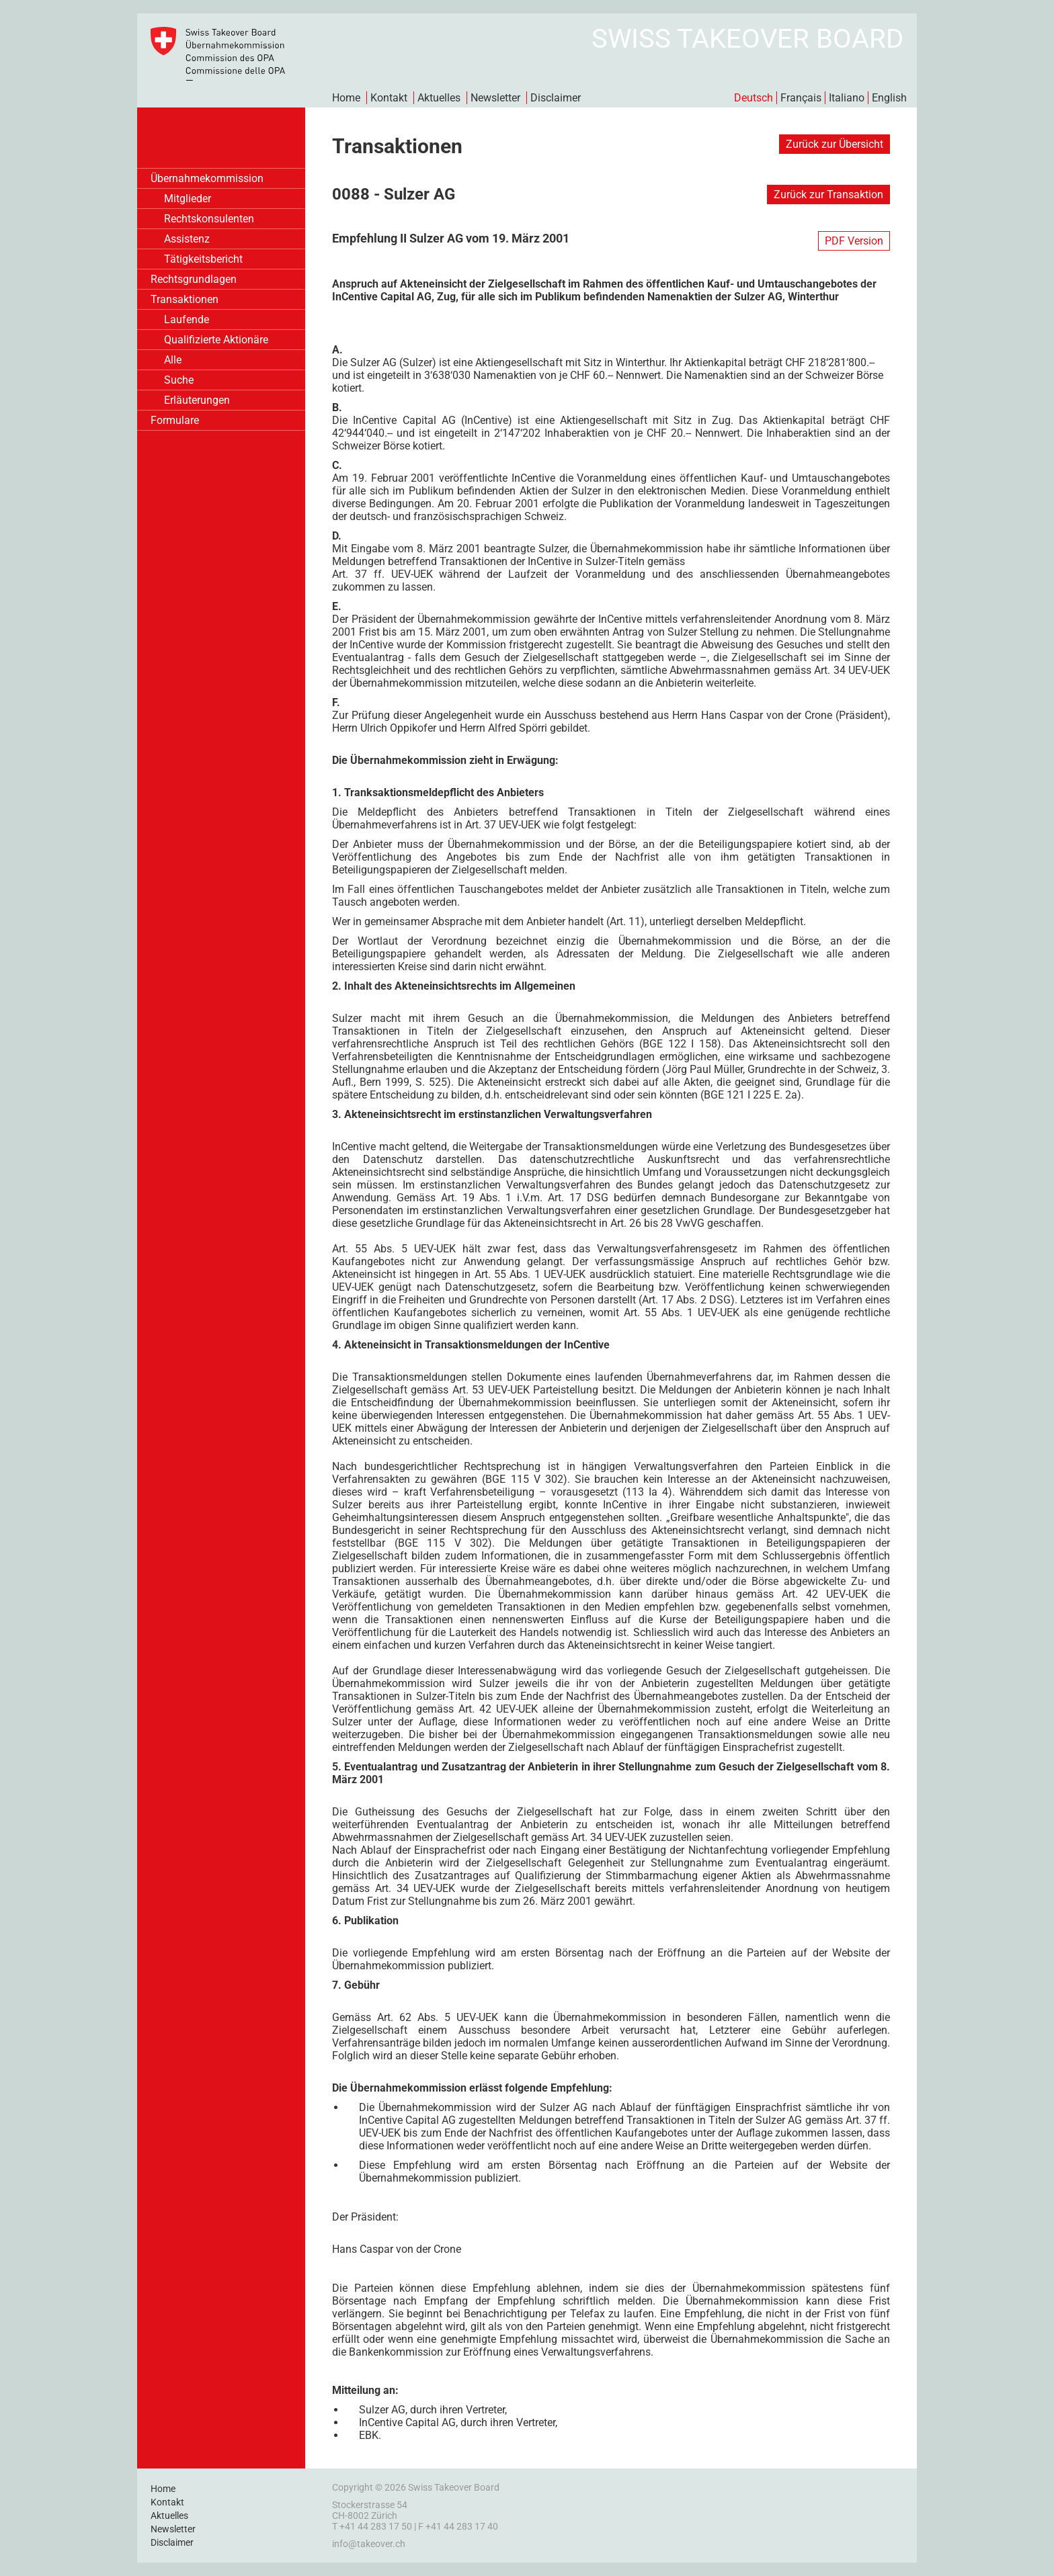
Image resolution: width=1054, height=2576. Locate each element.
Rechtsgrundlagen (194, 279)
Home (346, 97)
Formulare (175, 420)
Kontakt (388, 97)
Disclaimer (555, 97)
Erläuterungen (197, 400)
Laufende (186, 319)
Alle (172, 359)
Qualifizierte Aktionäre (216, 339)
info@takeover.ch (368, 2543)
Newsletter (495, 97)
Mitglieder (187, 198)
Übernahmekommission (207, 178)
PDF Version (854, 240)
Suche (179, 380)
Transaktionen (184, 299)
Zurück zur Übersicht (834, 144)
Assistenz (187, 238)
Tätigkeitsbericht (203, 259)
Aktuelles (438, 97)
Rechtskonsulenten (209, 218)
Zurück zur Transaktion (828, 194)
